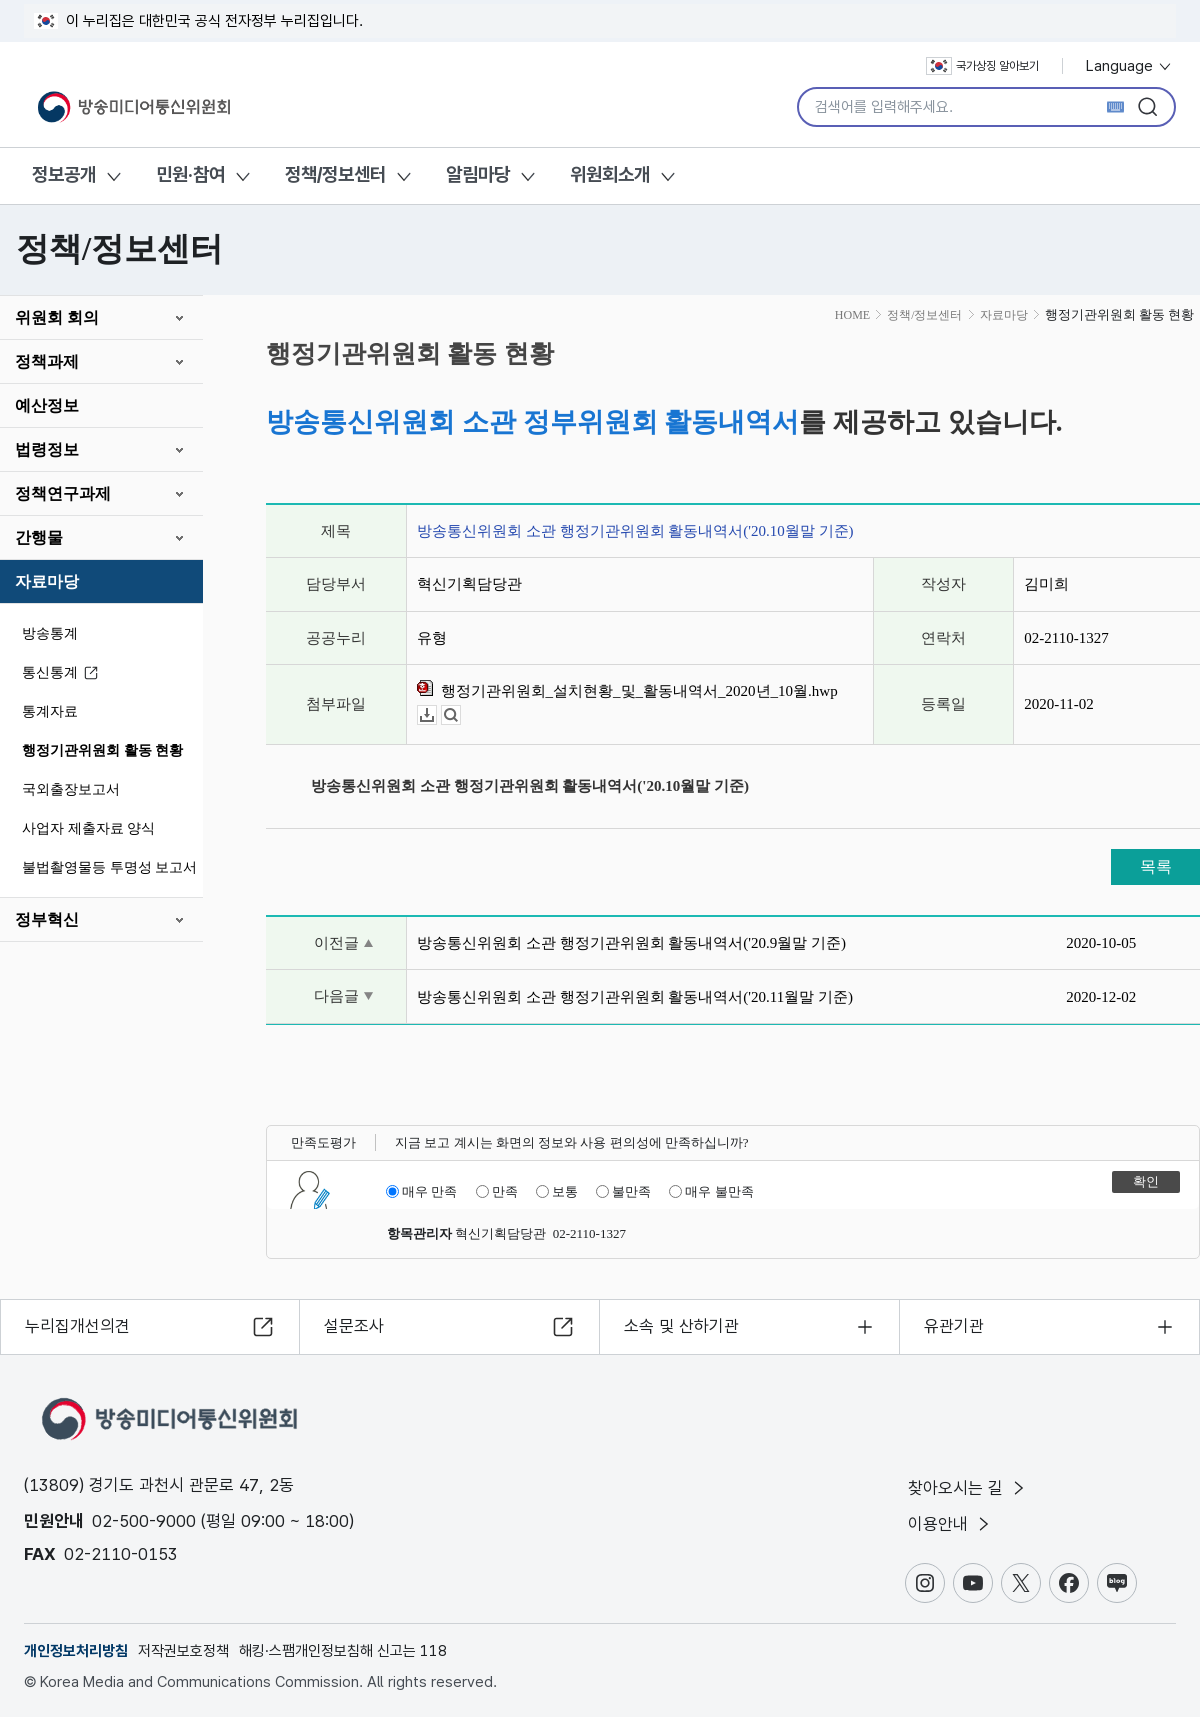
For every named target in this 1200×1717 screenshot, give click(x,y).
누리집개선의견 (77, 1326)
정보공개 (64, 174)
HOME (852, 315)
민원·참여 (190, 174)
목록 (1156, 866)
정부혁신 (47, 919)
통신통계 (63, 673)
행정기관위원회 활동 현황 (102, 750)
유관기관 (954, 1326)
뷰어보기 (460, 715)
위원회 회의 (57, 317)
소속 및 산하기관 (681, 1326)
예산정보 (47, 405)
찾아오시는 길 (968, 1488)
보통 (557, 1192)
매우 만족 (421, 1192)
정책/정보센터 (335, 174)
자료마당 (47, 581)
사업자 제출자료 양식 (88, 828)
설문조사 (354, 1326)
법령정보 (47, 449)
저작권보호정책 (183, 1651)
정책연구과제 (63, 493)
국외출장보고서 (71, 789)
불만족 (623, 1192)
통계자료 (50, 711)
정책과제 (47, 361)
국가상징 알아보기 (982, 66)
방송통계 (50, 633)
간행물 (39, 537)
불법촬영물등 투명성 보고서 (109, 867)
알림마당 (478, 174)
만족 (497, 1192)
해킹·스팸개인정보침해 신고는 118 (343, 1651)
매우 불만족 (711, 1192)
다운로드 (436, 715)
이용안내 (950, 1524)
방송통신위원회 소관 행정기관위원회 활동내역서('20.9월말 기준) (631, 943)
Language (1129, 66)
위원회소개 (610, 174)
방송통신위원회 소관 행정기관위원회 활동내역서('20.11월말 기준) (635, 997)
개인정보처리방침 (76, 1651)
